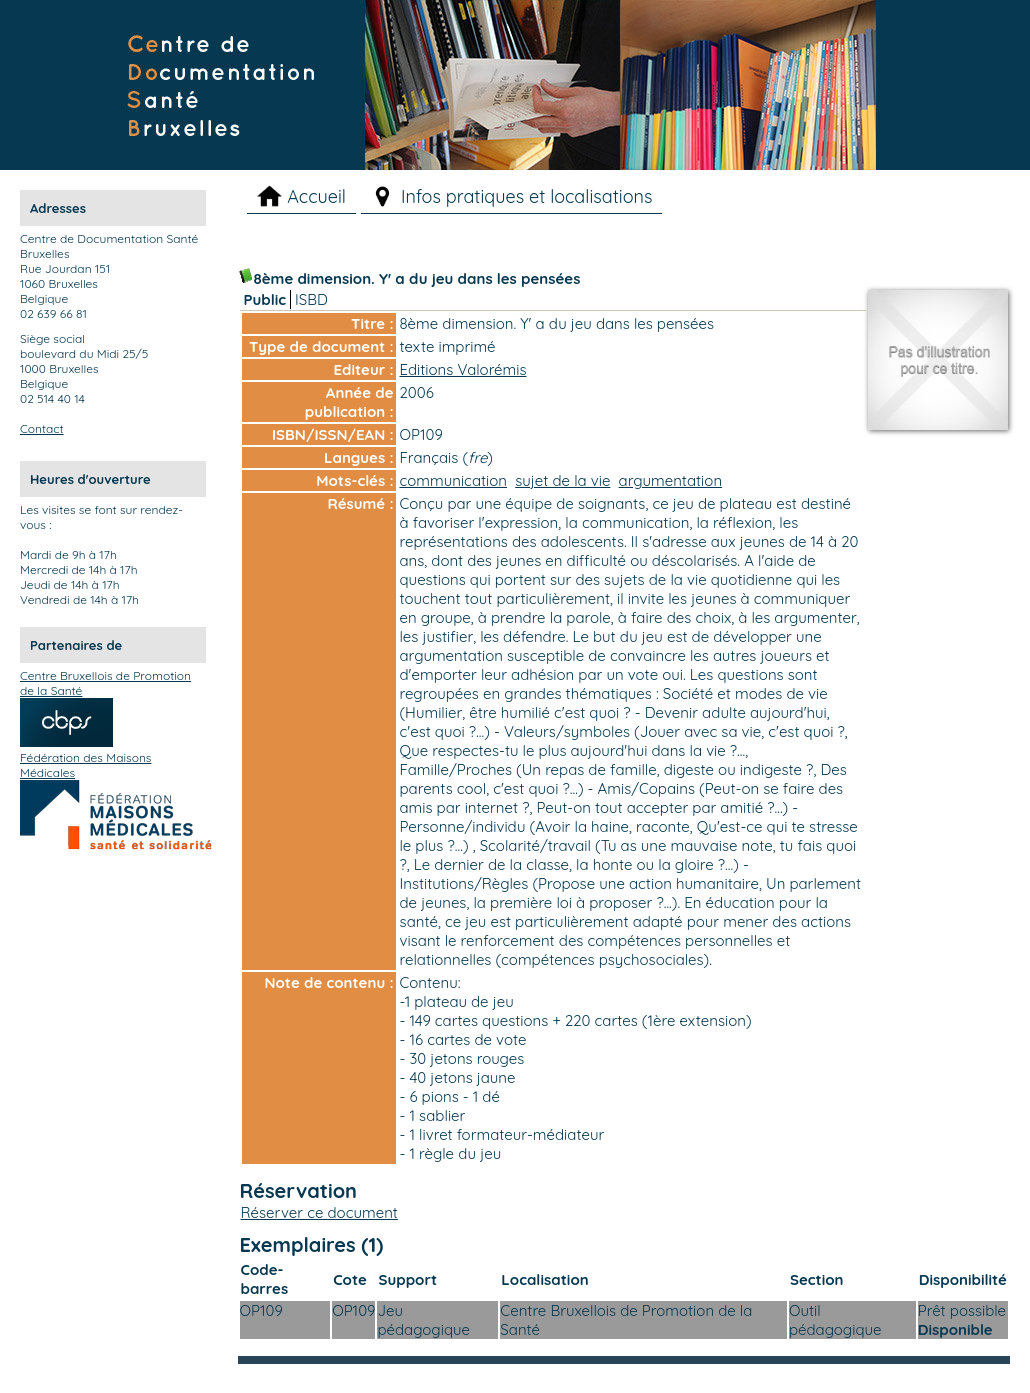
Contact (42, 428)
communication (454, 480)
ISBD (311, 299)
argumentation (670, 480)
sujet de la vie (562, 480)
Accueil (316, 196)
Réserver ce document (319, 1212)
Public (265, 299)
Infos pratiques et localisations (527, 196)
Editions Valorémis (463, 369)
